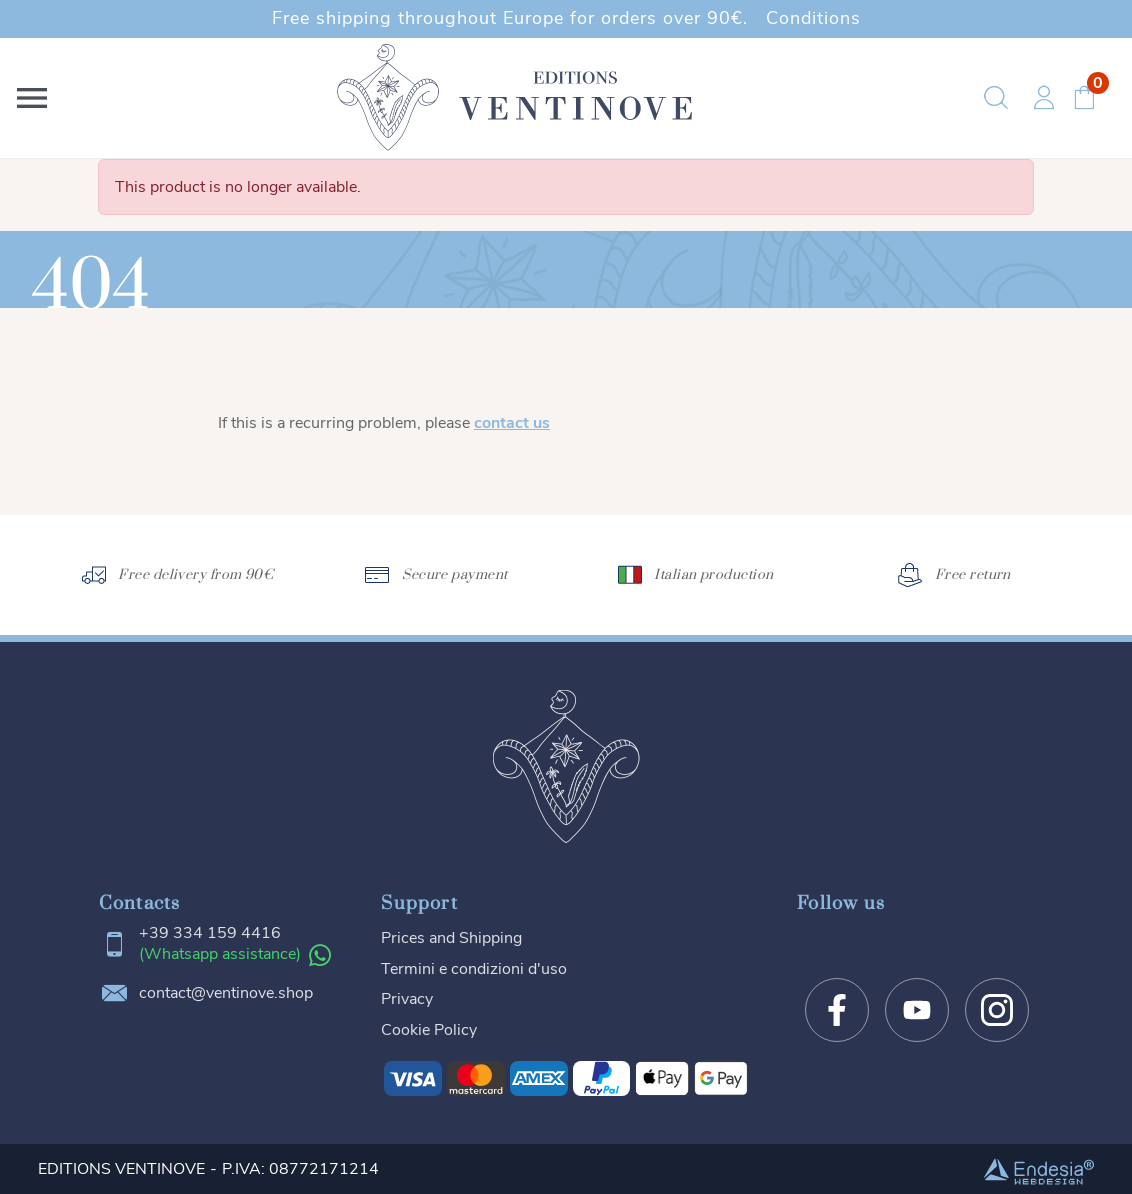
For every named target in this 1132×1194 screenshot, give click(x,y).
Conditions (813, 18)
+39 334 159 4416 (210, 933)
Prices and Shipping (451, 938)
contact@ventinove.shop (226, 993)
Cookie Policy (429, 1030)
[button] (36, 98)
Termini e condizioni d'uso (474, 969)
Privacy (407, 999)
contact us (512, 423)
